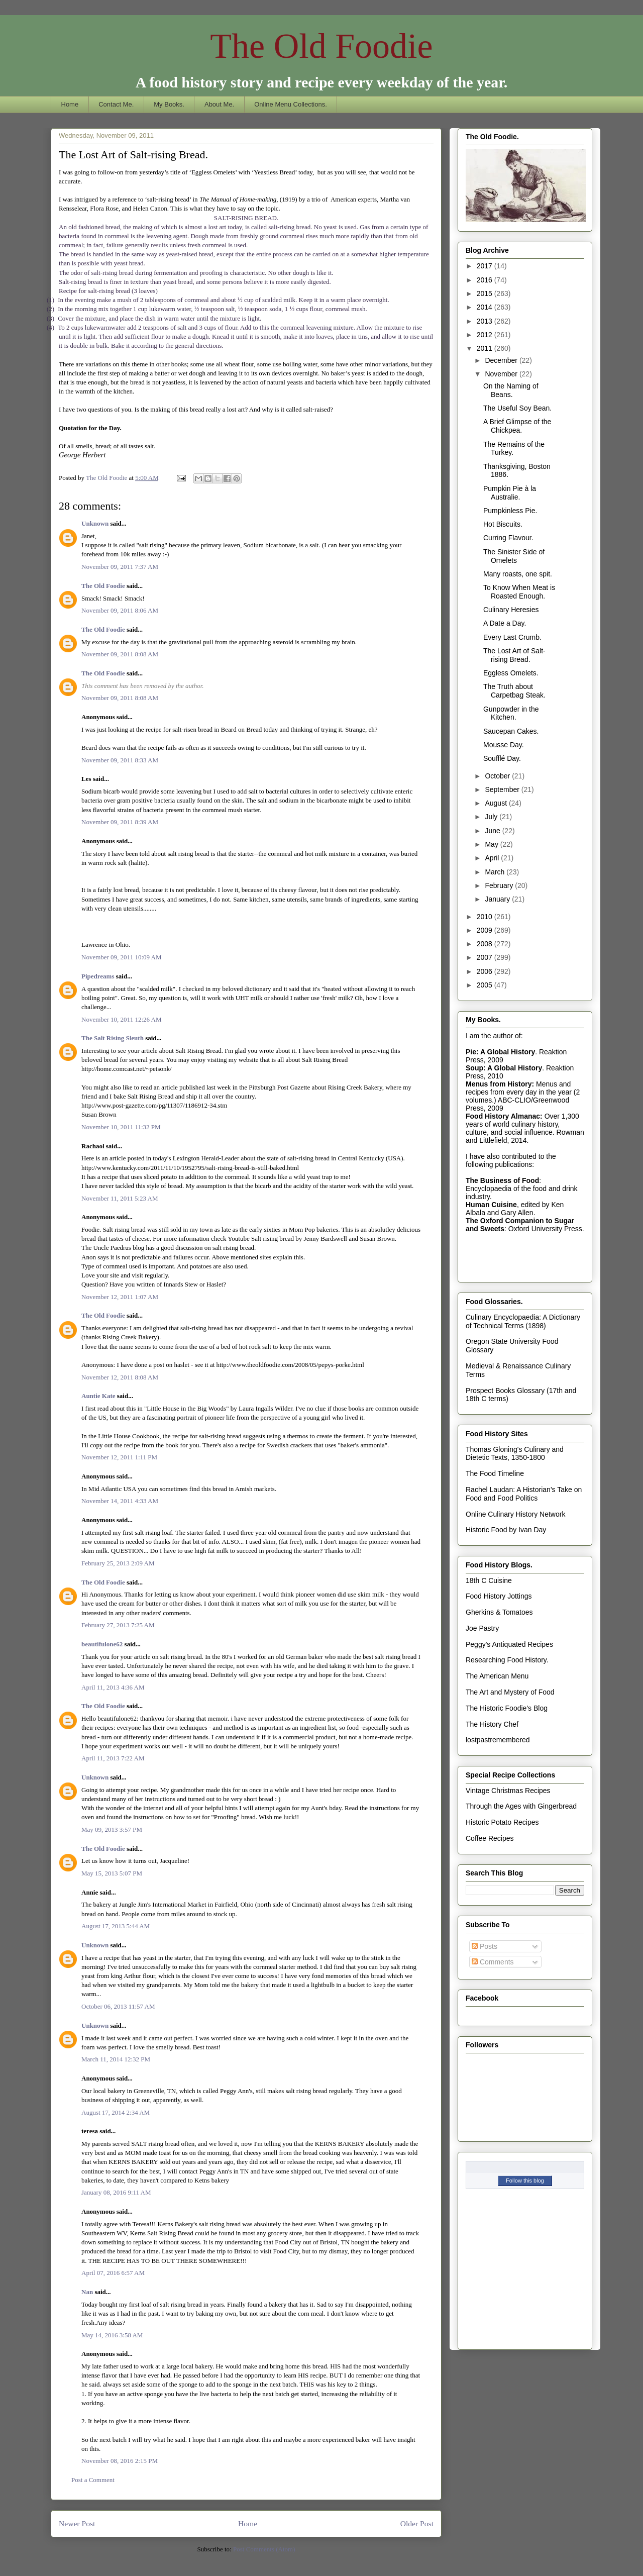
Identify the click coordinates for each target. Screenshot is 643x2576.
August (496, 803)
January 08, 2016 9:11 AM (116, 2192)
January (498, 899)
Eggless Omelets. (511, 673)
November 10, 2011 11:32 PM (121, 1127)
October (498, 776)
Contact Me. (116, 104)
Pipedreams (97, 976)
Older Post (417, 2523)
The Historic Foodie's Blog (507, 1708)
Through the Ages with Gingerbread (521, 1806)
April (493, 858)
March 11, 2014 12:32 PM (115, 2059)
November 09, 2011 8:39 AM (119, 822)
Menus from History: (500, 1084)
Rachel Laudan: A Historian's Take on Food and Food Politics (524, 1493)
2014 (485, 307)
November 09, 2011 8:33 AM (119, 760)
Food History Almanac (503, 1116)
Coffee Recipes (489, 1838)
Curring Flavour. (508, 538)
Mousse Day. (503, 745)
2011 (485, 348)
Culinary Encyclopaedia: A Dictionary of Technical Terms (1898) (523, 1321)
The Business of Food (502, 1180)
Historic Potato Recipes (502, 1822)
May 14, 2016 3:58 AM (112, 2335)
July (492, 817)
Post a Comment (93, 2480)
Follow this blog (525, 2180)
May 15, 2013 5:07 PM (111, 1873)
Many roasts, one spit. (517, 574)
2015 (485, 293)
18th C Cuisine (489, 1580)
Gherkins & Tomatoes (499, 1612)
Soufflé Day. (502, 758)
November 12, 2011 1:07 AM (119, 1297)
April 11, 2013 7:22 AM (113, 1758)
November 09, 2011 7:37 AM (119, 566)
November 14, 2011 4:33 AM (119, 1501)
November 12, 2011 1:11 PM (119, 1457)
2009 (485, 930)
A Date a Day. (504, 623)
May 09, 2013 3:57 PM (111, 1829)
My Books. (169, 104)
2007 (485, 957)
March (495, 872)
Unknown (95, 523)
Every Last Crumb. (512, 637)
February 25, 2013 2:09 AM (118, 1563)
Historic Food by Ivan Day (506, 1530)
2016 (485, 280)
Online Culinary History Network (515, 1514)
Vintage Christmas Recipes (508, 1791)
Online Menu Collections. (290, 104)
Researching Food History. (507, 1660)
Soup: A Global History (504, 1068)
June (493, 831)
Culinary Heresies (511, 610)
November (502, 374)
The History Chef (492, 1724)
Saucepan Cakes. (511, 731)
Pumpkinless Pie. (510, 511)
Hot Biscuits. (502, 524)
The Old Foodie (321, 46)
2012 (485, 335)
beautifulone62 (102, 1644)
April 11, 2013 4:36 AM (113, 1687)
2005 (485, 985)
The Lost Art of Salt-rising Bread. (514, 655)
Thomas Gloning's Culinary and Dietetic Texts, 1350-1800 (515, 1453)
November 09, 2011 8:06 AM (119, 610)
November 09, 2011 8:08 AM (119, 654)
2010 (485, 917)
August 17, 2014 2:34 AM (115, 2112)
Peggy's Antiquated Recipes (509, 1644)
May (492, 844)
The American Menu (497, 1676)
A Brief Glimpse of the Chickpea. (517, 426)
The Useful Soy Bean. (517, 408)
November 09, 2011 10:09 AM (121, 957)
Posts (484, 1946)
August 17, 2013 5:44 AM (115, 1926)
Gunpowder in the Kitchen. (511, 713)
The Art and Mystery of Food (510, 1692)
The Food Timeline (495, 1473)
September (503, 789)
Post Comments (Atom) (264, 2549)
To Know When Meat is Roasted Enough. (519, 591)
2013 (485, 321)
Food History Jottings (499, 1596)
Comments (493, 1962)
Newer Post (77, 2523)
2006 (485, 971)
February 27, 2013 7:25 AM (118, 1625)
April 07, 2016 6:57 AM (113, 2272)
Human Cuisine (491, 1205)
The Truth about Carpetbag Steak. (514, 690)
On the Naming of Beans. (511, 390)
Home (70, 104)
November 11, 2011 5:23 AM (119, 1198)
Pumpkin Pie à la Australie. (509, 492)
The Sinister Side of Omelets (514, 556)
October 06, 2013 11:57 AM (118, 2006)
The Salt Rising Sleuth (113, 1038)
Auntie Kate (98, 1396)
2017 (485, 266)
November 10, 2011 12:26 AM (121, 1019)
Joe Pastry (482, 1628)
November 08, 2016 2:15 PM (119, 2460)
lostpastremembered (498, 1740)
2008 (485, 944)
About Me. (219, 104)
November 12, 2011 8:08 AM (119, 1377)
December (502, 360)
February (500, 885)
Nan (87, 2292)
